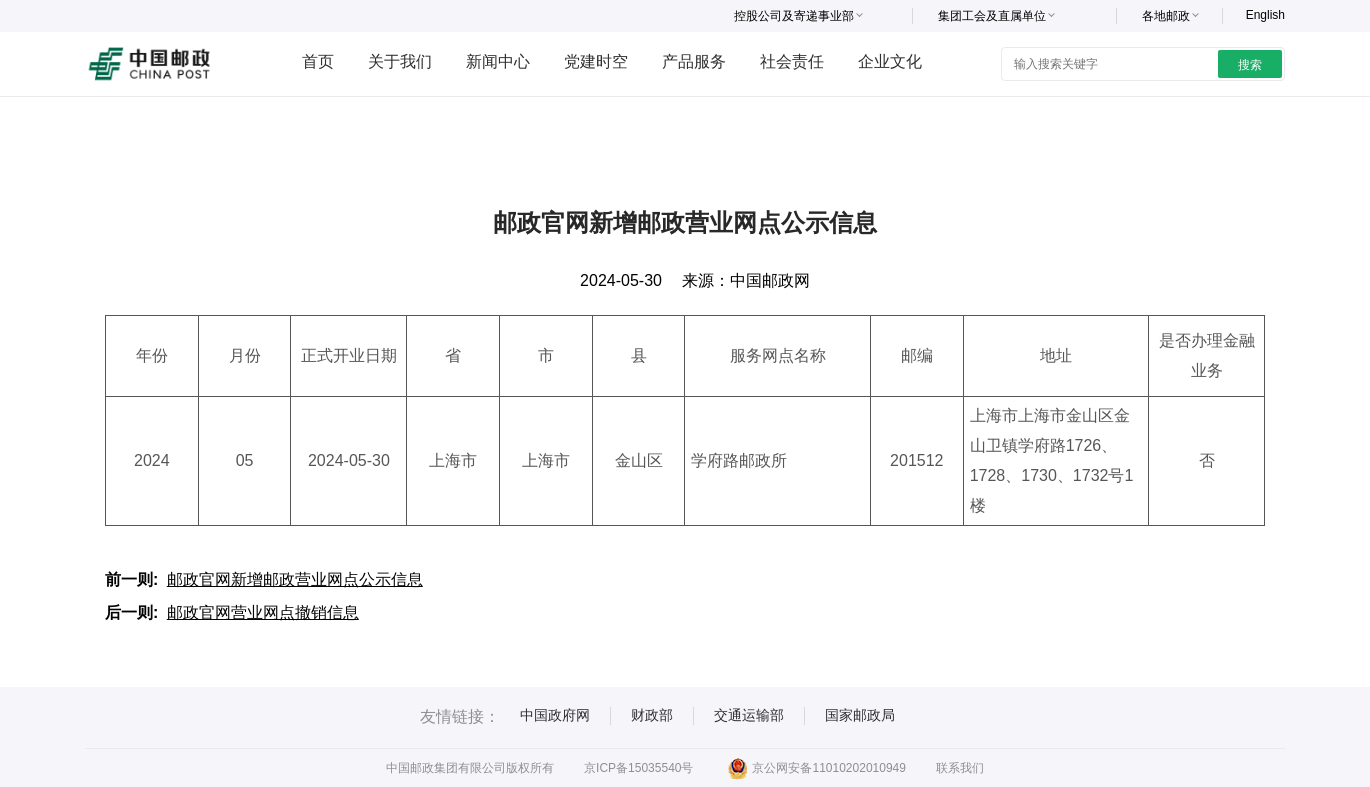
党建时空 (596, 61)
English (1265, 15)
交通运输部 (749, 715)
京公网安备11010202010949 (816, 768)
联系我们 (960, 768)
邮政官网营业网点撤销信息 (263, 612)
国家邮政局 (860, 715)
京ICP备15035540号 (638, 768)
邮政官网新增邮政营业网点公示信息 (295, 579)
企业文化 (890, 61)
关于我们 (400, 61)
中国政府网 (555, 715)
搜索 (1250, 65)
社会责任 (792, 61)
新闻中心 (498, 61)
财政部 (652, 715)
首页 (318, 61)
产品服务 (694, 61)
